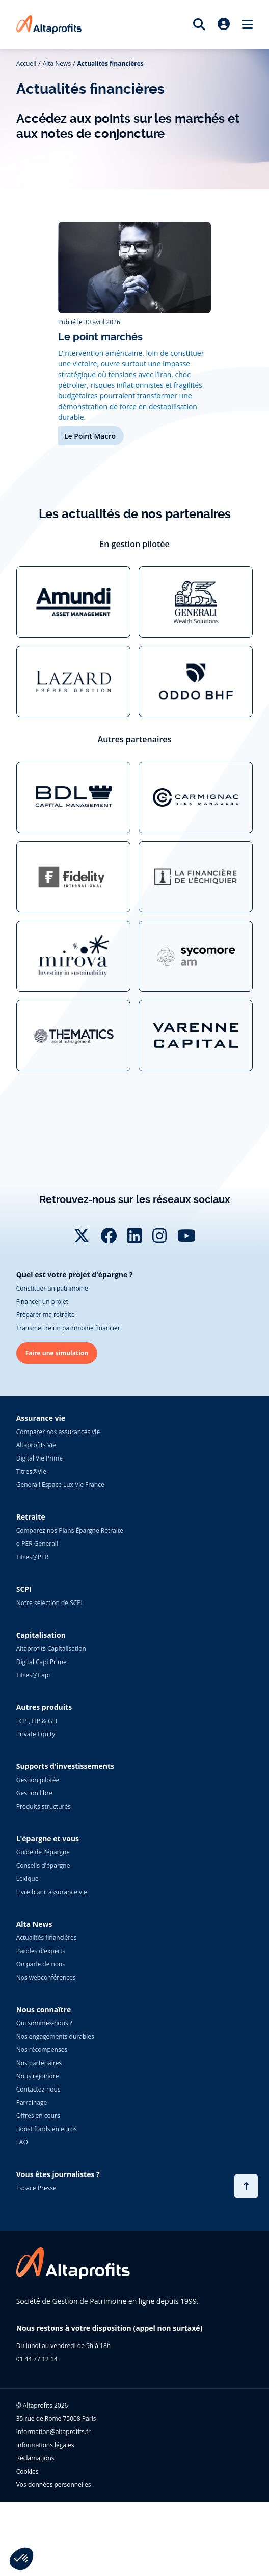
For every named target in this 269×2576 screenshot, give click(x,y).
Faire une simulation (57, 1427)
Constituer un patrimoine (52, 1362)
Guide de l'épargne (43, 1926)
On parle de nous (40, 2038)
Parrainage (31, 2176)
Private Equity (36, 1808)
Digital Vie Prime (39, 1532)
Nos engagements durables (55, 2110)
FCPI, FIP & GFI (37, 1795)
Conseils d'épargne (43, 1939)
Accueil (26, 63)
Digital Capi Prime (41, 1736)
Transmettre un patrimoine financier (68, 1402)
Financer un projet (42, 1375)
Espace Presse (36, 2262)
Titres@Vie (31, 1545)
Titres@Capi (33, 1749)
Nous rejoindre (37, 2150)
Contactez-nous (38, 2163)
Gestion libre (34, 1867)
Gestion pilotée (38, 1854)
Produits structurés (43, 1880)
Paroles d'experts (41, 2025)
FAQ (22, 2216)
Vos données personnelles (53, 2559)
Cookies (27, 2545)
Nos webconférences (46, 2051)
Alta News (57, 63)
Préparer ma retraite (45, 1389)
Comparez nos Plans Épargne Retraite (69, 1604)
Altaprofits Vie (36, 1519)
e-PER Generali (37, 1618)
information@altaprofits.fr (53, 2506)
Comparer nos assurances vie (58, 1506)
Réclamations (35, 2532)
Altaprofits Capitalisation (51, 1723)
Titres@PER (32, 1631)
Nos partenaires (39, 2137)
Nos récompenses (41, 2124)
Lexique (27, 1953)
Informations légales (45, 2519)
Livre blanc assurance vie (51, 1966)
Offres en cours (38, 2190)
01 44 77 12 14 (37, 2433)
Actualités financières (110, 63)
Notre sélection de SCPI (49, 1677)
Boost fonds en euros (46, 2203)
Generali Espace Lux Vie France (60, 1559)
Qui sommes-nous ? (44, 2097)
